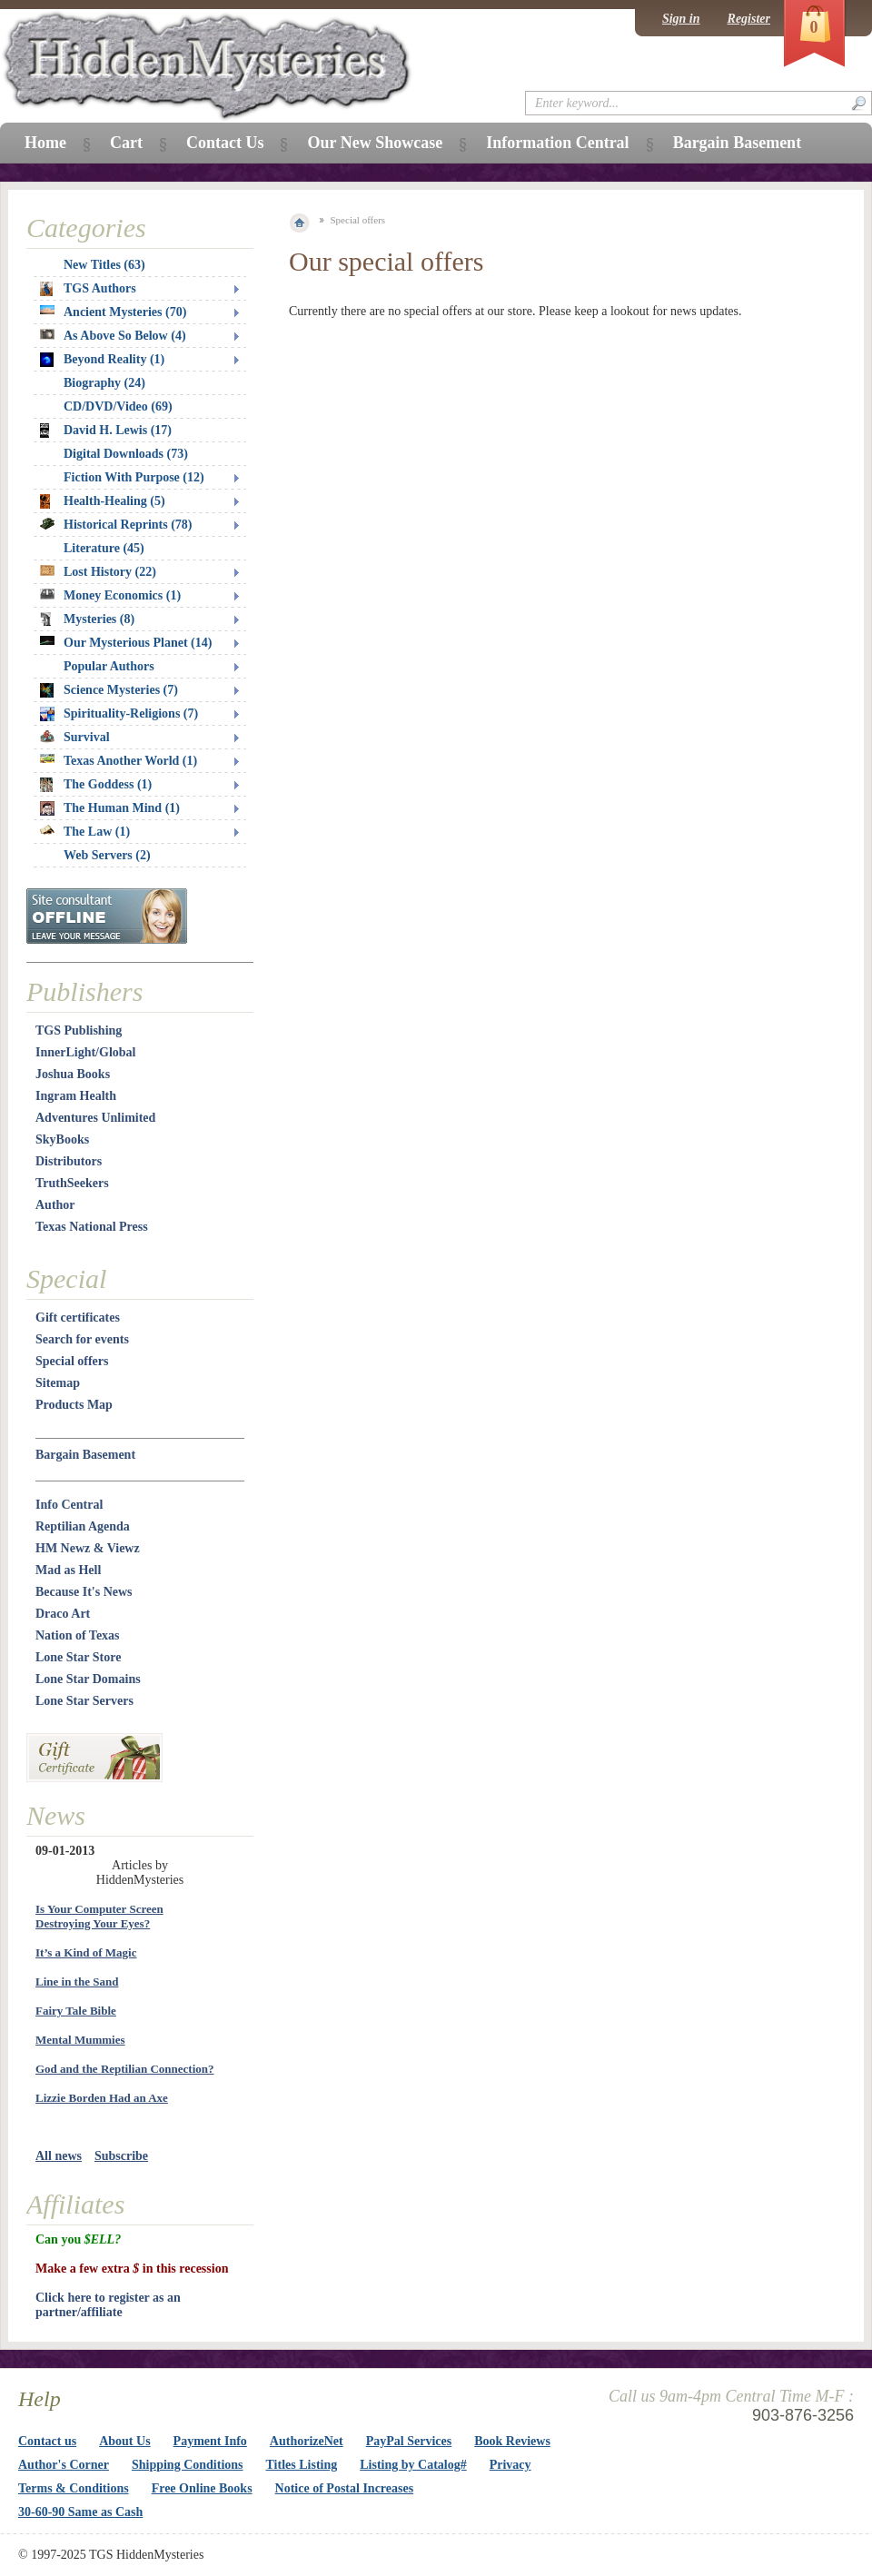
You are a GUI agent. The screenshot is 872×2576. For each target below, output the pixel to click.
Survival (75, 737)
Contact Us (225, 143)
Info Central (69, 1504)
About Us (124, 2441)
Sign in (681, 18)
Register (749, 18)
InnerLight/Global (85, 1052)
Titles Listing (302, 2465)
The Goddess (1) (96, 785)
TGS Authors (88, 289)
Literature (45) (104, 548)
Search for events (82, 1339)
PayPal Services (408, 2441)
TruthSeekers (72, 1183)
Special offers (71, 1361)
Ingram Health (75, 1096)
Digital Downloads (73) (126, 454)
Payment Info (210, 2441)
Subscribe (121, 2156)
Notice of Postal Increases (344, 2488)
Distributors (68, 1161)
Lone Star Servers (84, 1701)
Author (55, 1205)
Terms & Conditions (73, 2488)
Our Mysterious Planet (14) (126, 642)
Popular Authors (109, 666)
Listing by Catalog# (413, 2465)
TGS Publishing (78, 1030)
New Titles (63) (104, 265)
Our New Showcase (374, 143)
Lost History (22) (98, 572)
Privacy (510, 2465)
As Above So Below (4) (113, 335)
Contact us (47, 2441)
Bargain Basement (85, 1454)
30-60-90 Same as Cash (80, 2512)
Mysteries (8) (87, 619)
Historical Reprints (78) (116, 524)
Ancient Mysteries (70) (113, 312)
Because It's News (84, 1592)
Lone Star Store (78, 1657)
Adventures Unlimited (95, 1118)
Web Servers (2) (107, 855)
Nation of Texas (77, 1635)
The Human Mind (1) (110, 808)
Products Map (74, 1405)
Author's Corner (63, 2465)
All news (58, 2156)
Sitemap (57, 1383)
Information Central (557, 143)
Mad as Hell (68, 1570)
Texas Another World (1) (118, 761)
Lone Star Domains (88, 1679)
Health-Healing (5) (102, 501)
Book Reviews (512, 2441)
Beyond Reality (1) (102, 359)
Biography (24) (104, 383)
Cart (126, 143)
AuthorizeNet (306, 2441)
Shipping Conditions (187, 2465)
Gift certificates (77, 1317)
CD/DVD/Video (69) (118, 406)
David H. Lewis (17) (106, 430)
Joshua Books (72, 1074)
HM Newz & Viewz (87, 1548)
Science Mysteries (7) (109, 690)
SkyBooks (62, 1139)
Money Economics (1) (110, 595)
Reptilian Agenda (82, 1526)
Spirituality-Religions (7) (119, 714)
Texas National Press (91, 1227)
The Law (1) (85, 831)
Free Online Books (202, 2488)
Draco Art (62, 1613)
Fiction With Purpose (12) (134, 477)
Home (45, 143)
